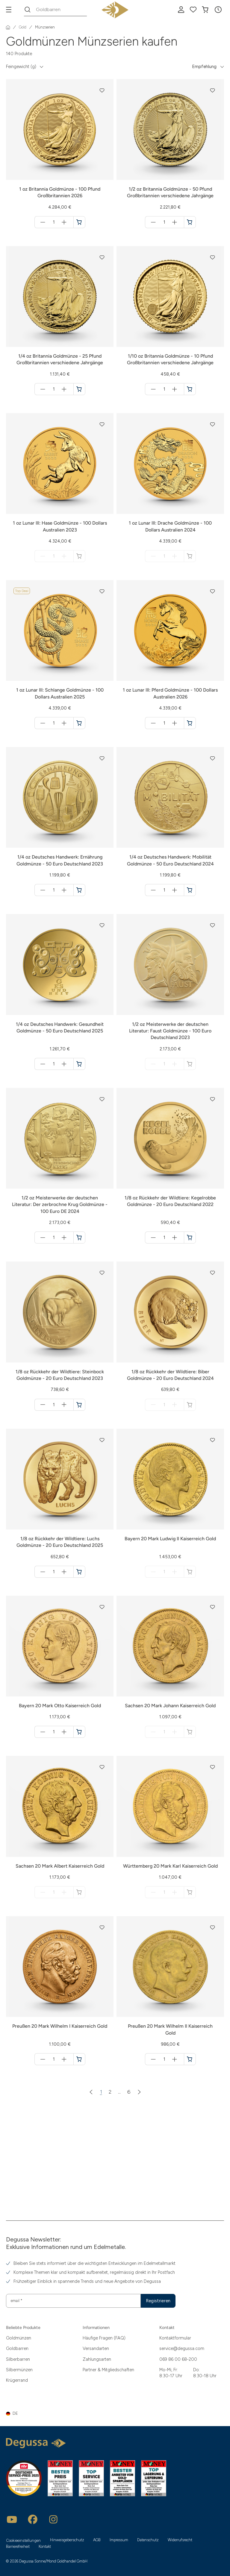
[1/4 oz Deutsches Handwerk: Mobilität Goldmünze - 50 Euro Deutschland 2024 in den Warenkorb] (190, 890)
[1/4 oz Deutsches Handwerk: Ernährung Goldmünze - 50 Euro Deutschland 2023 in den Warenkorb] (79, 890)
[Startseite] (8, 27)
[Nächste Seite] (139, 2091)
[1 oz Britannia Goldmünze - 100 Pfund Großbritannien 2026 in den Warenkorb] (79, 222)
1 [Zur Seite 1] (101, 2092)
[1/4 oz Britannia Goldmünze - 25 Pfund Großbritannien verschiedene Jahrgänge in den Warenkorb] (79, 389)
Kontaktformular (175, 2338)
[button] (218, 10)
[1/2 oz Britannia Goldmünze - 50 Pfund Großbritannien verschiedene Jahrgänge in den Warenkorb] (190, 222)
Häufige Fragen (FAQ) (104, 2338)
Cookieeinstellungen (23, 2540)
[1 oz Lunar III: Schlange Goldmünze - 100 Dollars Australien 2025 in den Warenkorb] (79, 723)
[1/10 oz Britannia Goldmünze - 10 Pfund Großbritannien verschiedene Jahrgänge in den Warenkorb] (190, 389)
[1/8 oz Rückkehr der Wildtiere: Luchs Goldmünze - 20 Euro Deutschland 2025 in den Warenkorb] (79, 1572)
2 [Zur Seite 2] (110, 2092)
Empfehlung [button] (204, 66)
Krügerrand (17, 2380)
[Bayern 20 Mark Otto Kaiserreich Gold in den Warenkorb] (79, 1732)
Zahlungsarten (97, 2359)
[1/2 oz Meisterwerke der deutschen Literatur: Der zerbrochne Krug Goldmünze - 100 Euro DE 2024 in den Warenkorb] (79, 1237)
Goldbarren (17, 2348)
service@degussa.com (181, 2348)
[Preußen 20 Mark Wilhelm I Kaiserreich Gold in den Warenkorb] (79, 2059)
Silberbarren (18, 2359)
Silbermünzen (19, 2369)
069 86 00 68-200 (178, 2359)
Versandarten (96, 2348)
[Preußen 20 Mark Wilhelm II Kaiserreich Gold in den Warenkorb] (190, 2059)
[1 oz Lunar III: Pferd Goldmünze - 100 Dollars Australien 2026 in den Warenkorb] (190, 723)
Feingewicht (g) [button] (21, 66)
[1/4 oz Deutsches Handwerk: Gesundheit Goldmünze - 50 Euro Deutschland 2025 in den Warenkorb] (79, 1064)
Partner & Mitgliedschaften (108, 2369)
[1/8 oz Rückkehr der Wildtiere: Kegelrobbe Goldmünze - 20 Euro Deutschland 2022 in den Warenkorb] (190, 1237)
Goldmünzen (18, 2338)
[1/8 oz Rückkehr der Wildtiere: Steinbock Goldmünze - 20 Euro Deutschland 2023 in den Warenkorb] (79, 1405)
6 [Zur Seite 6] (128, 2092)
